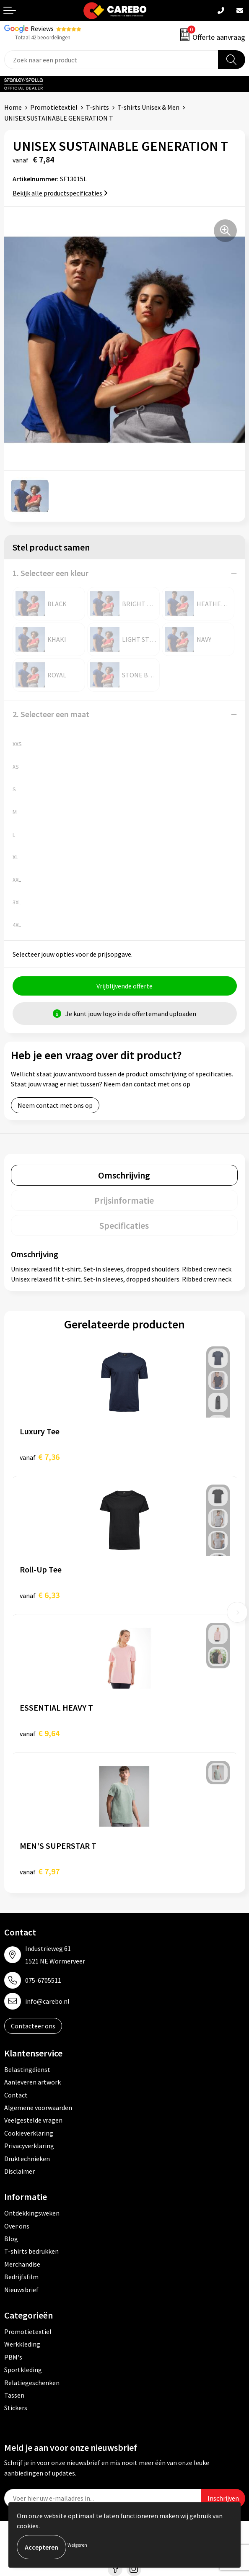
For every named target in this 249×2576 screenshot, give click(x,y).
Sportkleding (23, 2369)
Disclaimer (19, 2171)
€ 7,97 (40, 1871)
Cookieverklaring (28, 2133)
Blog (11, 2238)
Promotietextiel (54, 107)
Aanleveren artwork (32, 2082)
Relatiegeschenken (32, 2382)
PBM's (13, 2357)
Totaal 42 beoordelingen (42, 37)
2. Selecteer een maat (51, 714)
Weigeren (77, 2545)
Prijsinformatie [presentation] (124, 1200)
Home (13, 107)
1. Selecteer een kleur (50, 573)
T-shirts (97, 107)
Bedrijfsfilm (21, 2276)
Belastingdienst (27, 2069)
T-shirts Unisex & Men (148, 107)
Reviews (42, 28)
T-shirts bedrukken (31, 2251)
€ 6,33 (40, 1595)
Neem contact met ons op (55, 1105)
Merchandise (22, 2264)
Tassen (14, 2395)
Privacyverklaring (29, 2145)
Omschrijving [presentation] (124, 1175)
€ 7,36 (40, 1456)
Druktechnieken (27, 2158)
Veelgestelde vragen (33, 2120)
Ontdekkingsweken (32, 2213)
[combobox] (111, 59)
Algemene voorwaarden (38, 2107)
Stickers (15, 2408)
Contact (16, 2095)
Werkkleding (22, 2344)
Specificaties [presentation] (124, 1225)
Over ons (16, 2226)
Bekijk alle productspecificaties (60, 193)
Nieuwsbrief (21, 2289)
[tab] (124, 1175)
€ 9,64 (40, 1733)
